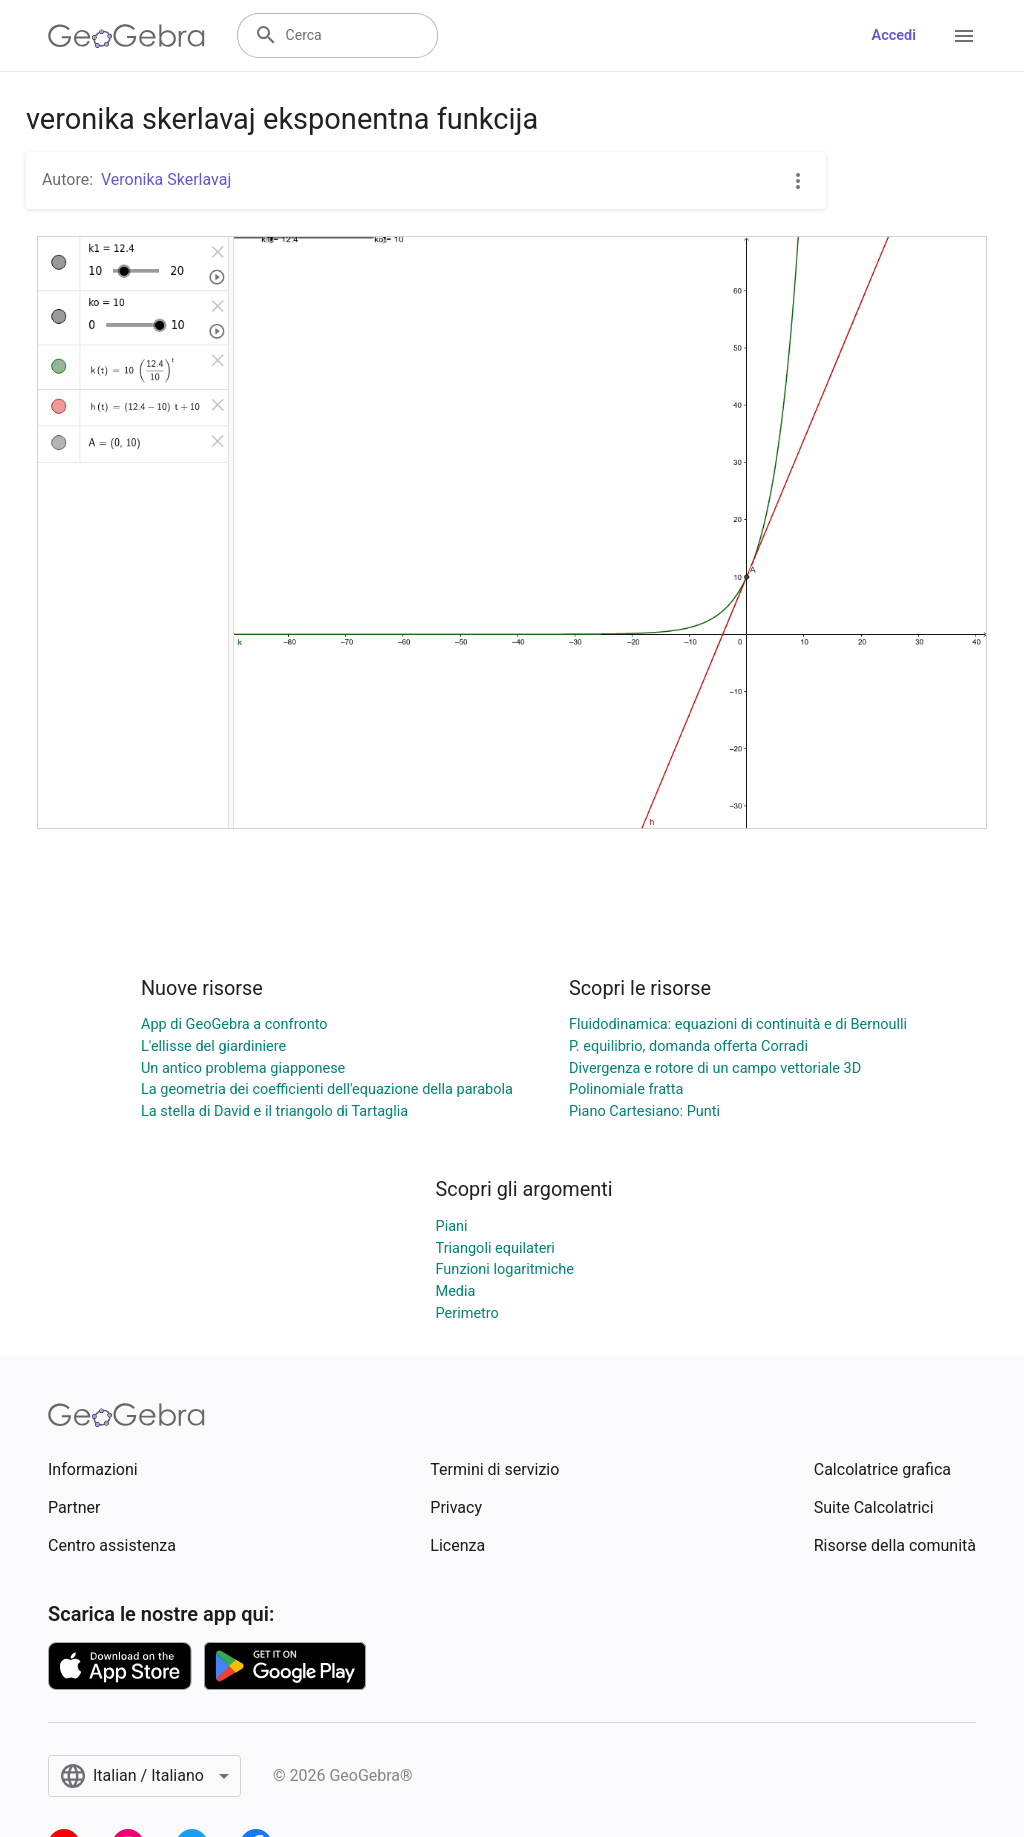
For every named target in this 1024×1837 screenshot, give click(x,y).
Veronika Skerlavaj (166, 179)
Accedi (893, 35)
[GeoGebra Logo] (126, 36)
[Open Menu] (964, 36)
